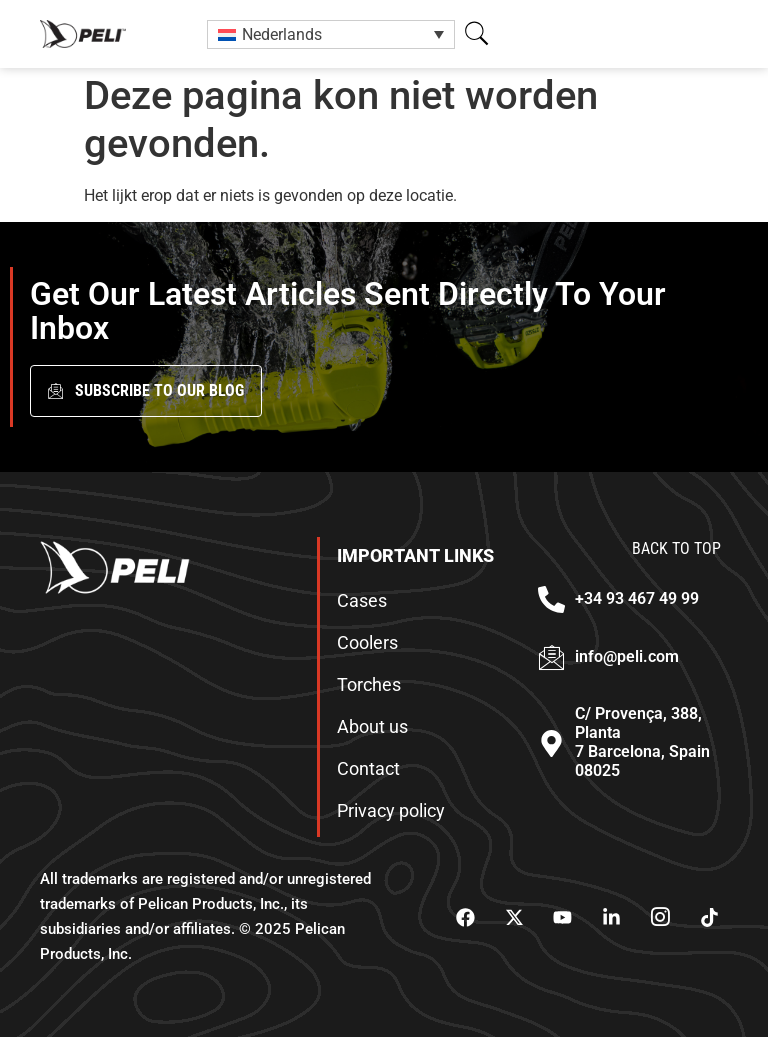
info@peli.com (627, 660)
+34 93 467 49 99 (637, 603)
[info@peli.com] (551, 661)
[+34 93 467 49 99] (551, 604)
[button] (476, 33)
